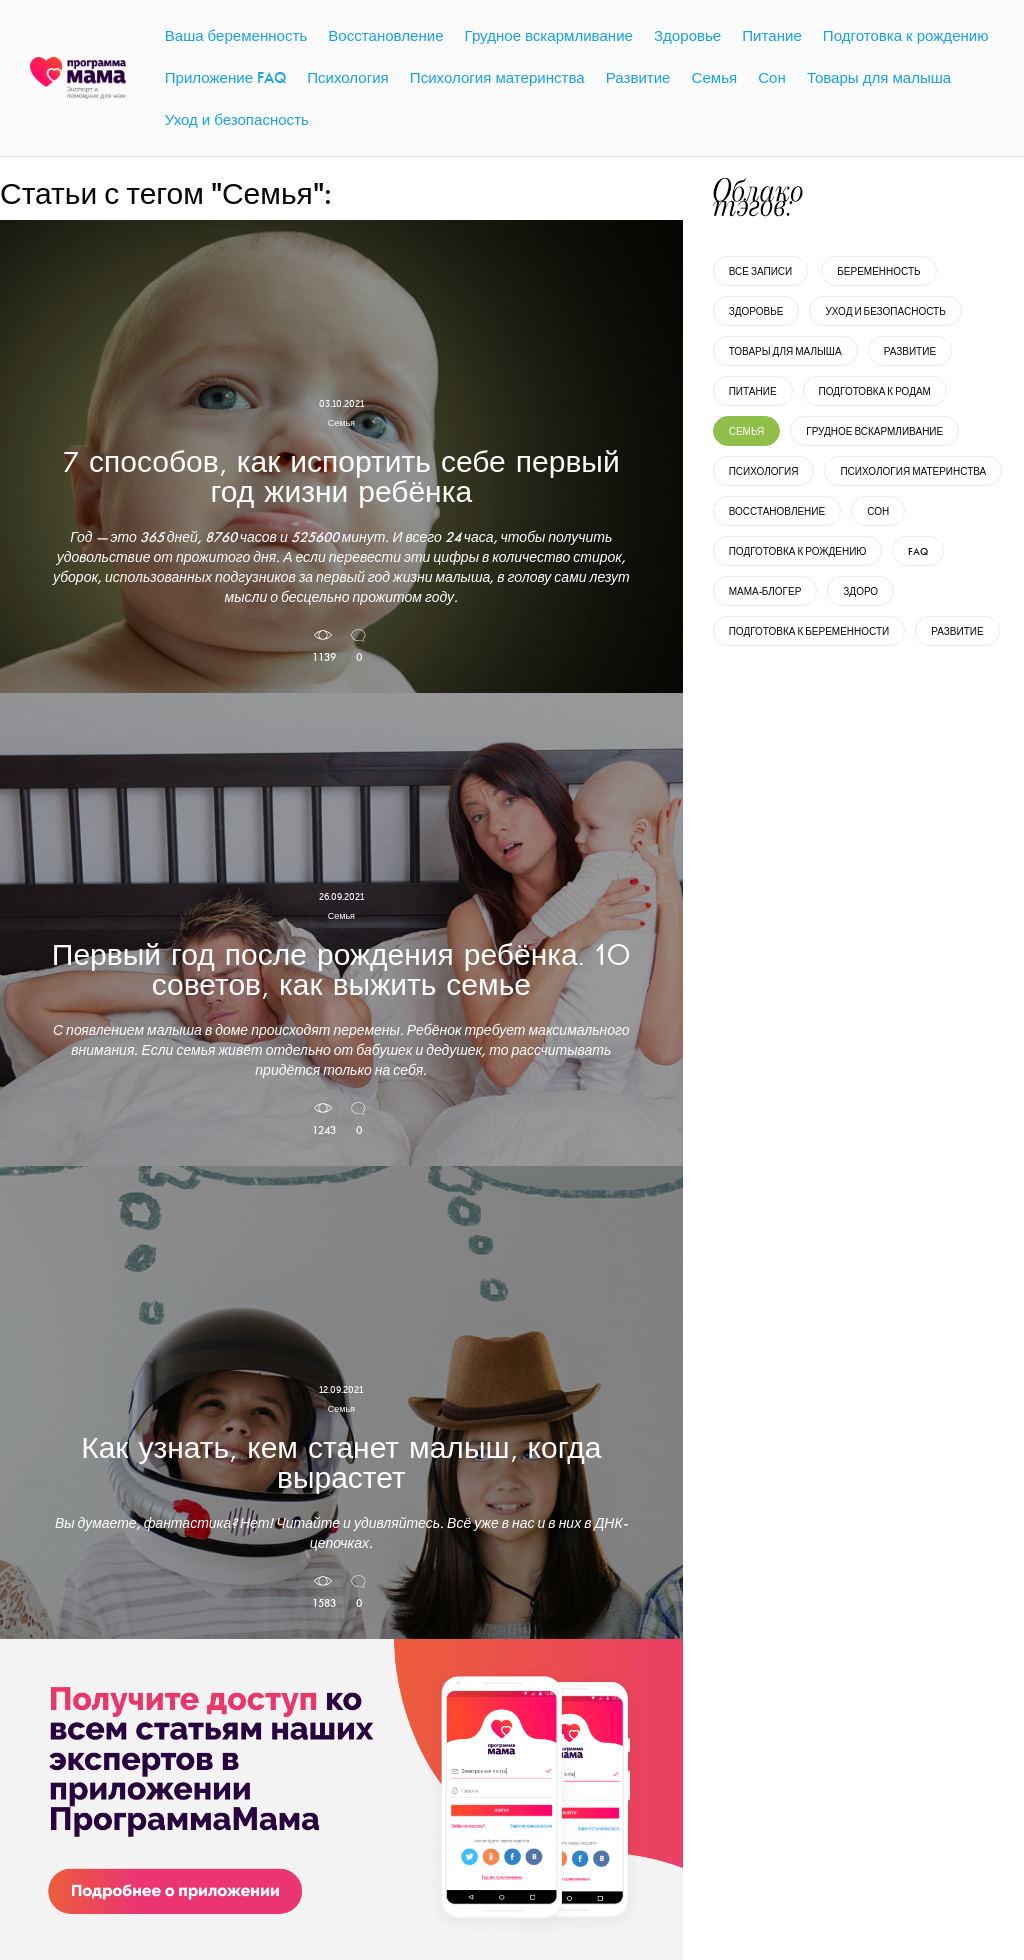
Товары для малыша (785, 351)
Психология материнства (913, 471)
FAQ (918, 551)
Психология (764, 471)
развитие (957, 631)
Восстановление (777, 511)
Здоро (860, 591)
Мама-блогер (765, 591)
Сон (878, 511)
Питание (753, 391)
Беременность (878, 271)
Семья (747, 431)
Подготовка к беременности (809, 631)
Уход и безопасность (885, 311)
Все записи (761, 271)
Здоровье (756, 311)
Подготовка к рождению (798, 551)
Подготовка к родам (875, 391)
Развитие (910, 351)
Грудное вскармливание (874, 431)
